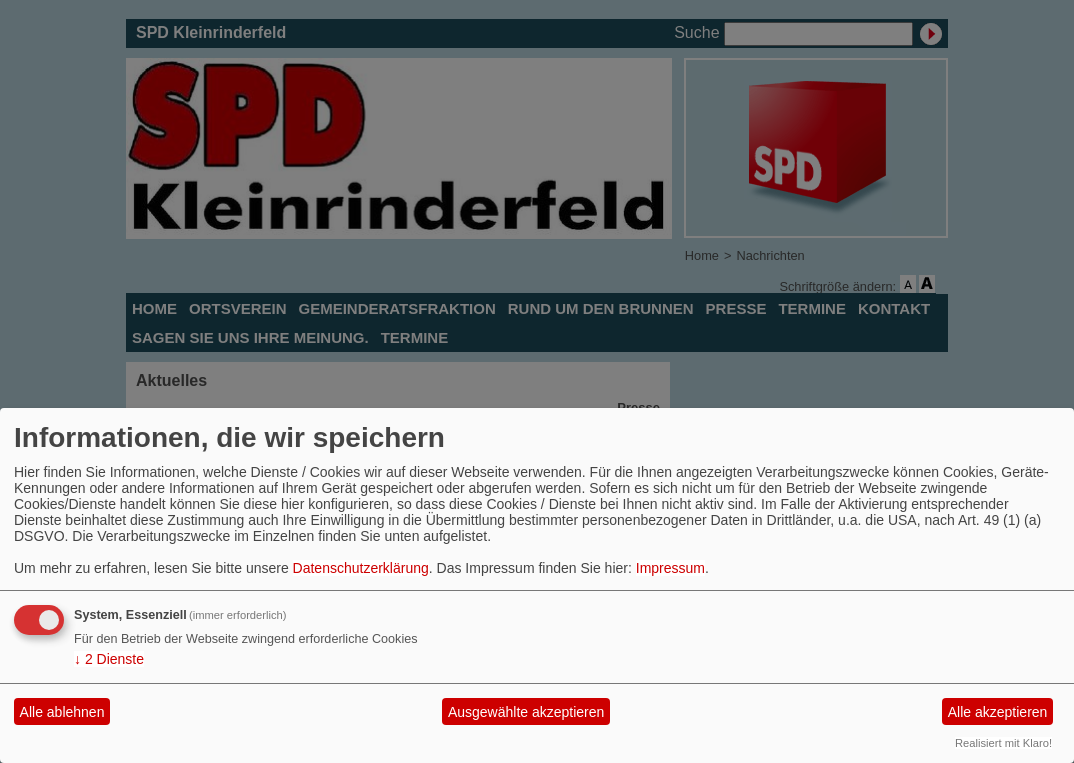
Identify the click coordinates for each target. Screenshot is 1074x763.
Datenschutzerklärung (361, 568)
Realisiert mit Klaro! (1003, 743)
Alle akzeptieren (998, 712)
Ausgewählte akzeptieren (526, 712)
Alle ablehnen (62, 712)
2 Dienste (109, 659)
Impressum (670, 568)
